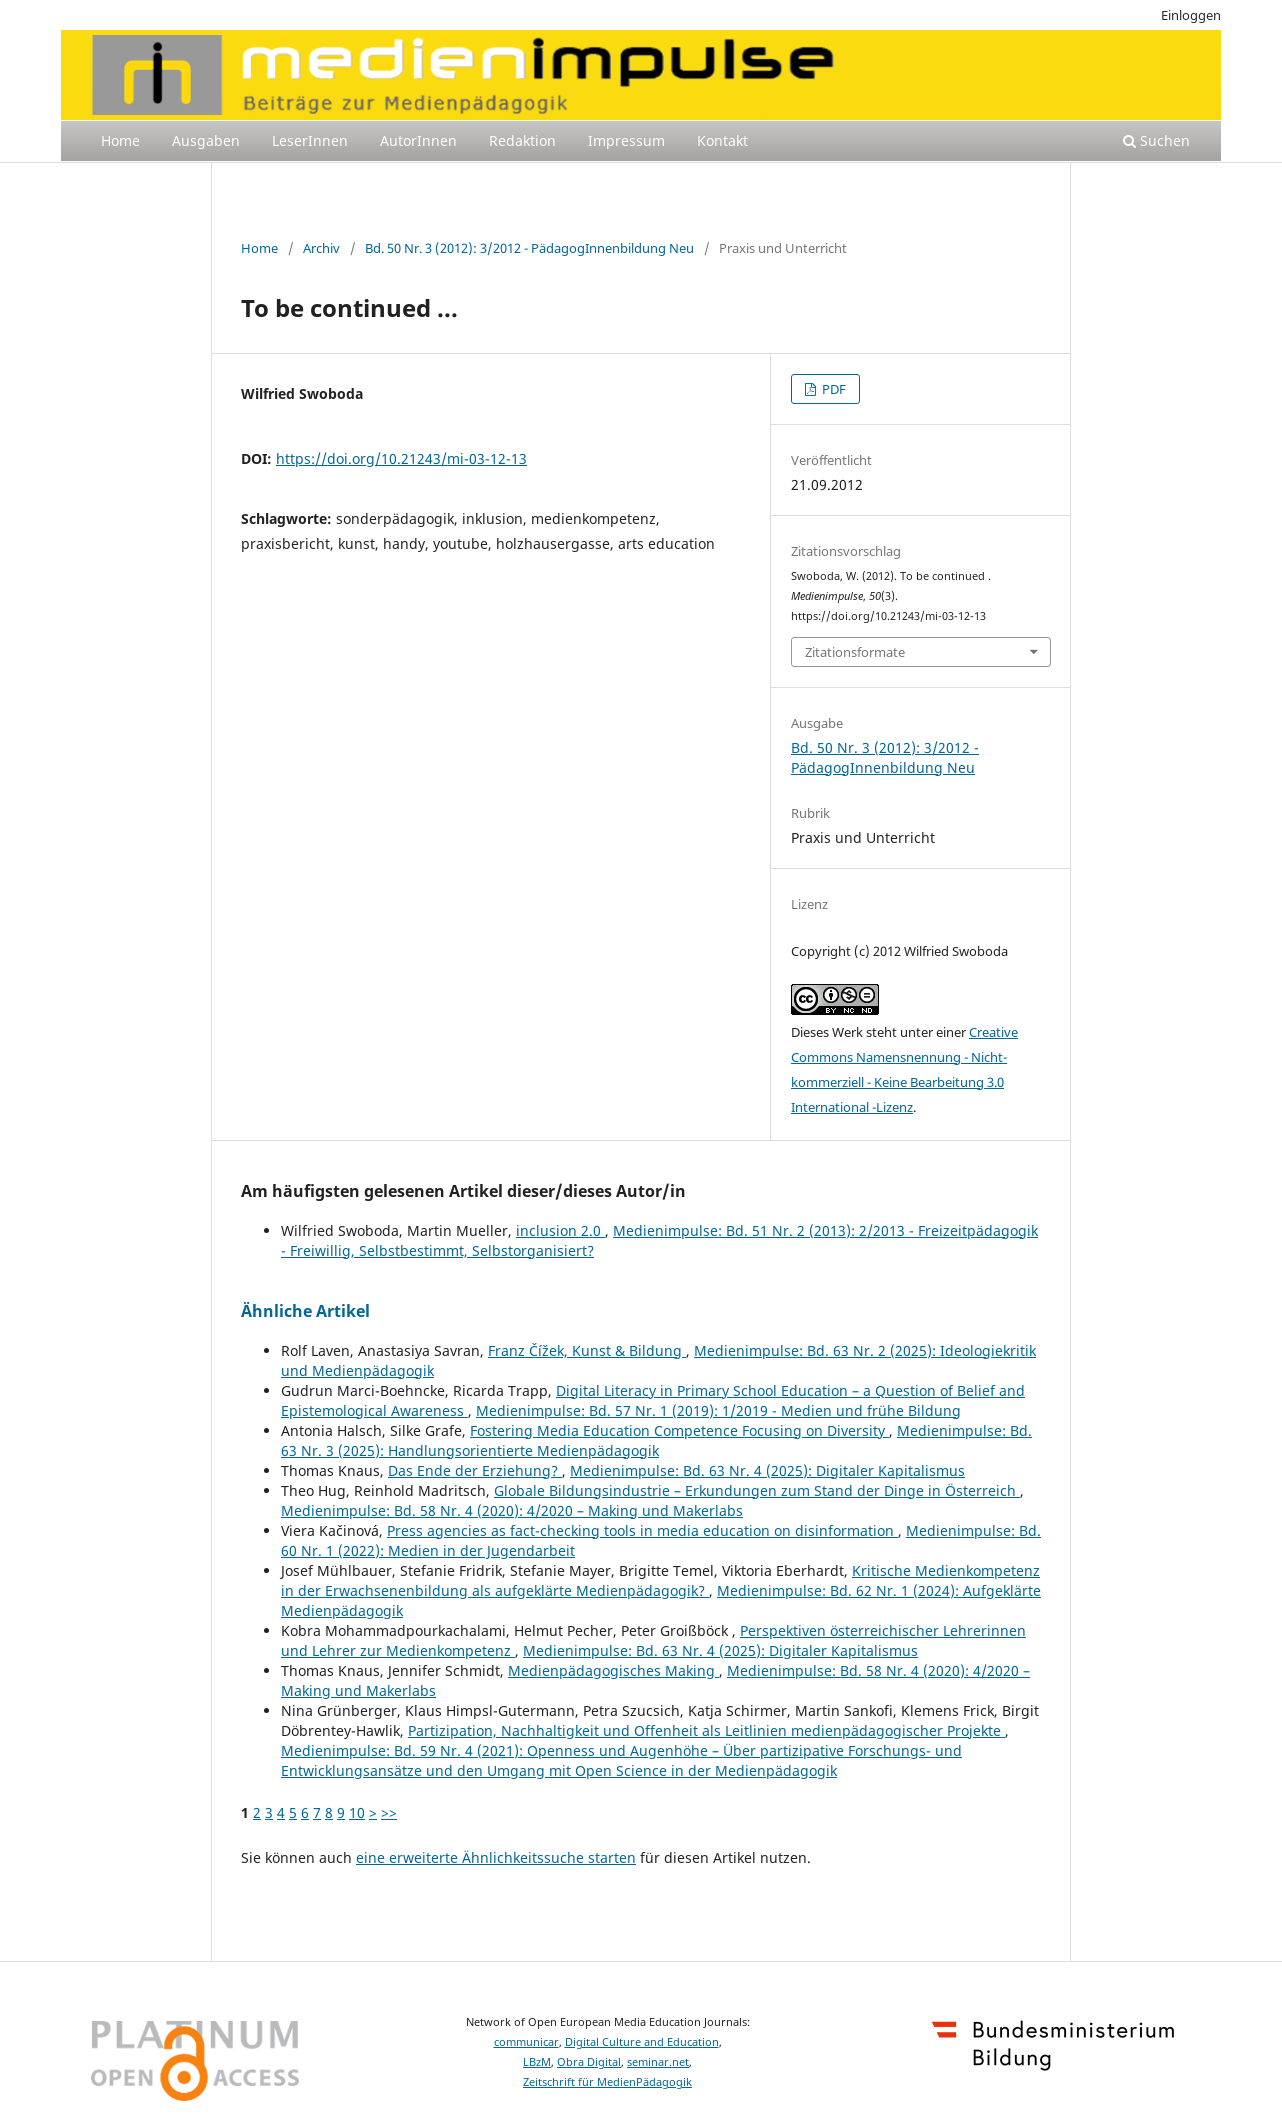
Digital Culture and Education (642, 2042)
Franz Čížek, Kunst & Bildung (587, 1350)
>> (389, 1812)
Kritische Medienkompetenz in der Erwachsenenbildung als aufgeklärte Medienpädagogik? (660, 1580)
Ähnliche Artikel (305, 1311)
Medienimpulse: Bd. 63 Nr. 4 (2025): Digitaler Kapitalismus (767, 1470)
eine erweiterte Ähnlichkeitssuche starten (496, 1857)
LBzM (537, 2062)
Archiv (321, 248)
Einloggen (1191, 15)
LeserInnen (310, 140)
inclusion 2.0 (560, 1230)
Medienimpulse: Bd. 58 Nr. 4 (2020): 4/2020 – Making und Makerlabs (512, 1510)
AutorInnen (418, 140)
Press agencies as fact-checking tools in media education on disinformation (642, 1530)
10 (357, 1812)
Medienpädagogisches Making (613, 1670)
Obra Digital (589, 2062)
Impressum (626, 140)
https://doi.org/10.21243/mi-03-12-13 (401, 458)
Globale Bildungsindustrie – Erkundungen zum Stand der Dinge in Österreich (757, 1490)
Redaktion (522, 140)
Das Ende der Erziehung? (475, 1470)
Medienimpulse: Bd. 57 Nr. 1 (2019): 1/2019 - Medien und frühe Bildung (718, 1410)
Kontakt (722, 140)
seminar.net (658, 2062)
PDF (832, 389)
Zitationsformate (855, 652)
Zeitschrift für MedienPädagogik (607, 2082)
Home (120, 140)
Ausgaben (206, 140)
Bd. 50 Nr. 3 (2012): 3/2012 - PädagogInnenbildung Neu (529, 248)
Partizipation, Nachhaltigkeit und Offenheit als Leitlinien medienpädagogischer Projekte (706, 1730)
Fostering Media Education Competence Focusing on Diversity (679, 1430)
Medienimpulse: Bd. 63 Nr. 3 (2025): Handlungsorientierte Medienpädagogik (656, 1440)
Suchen (1156, 140)
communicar (526, 2042)
